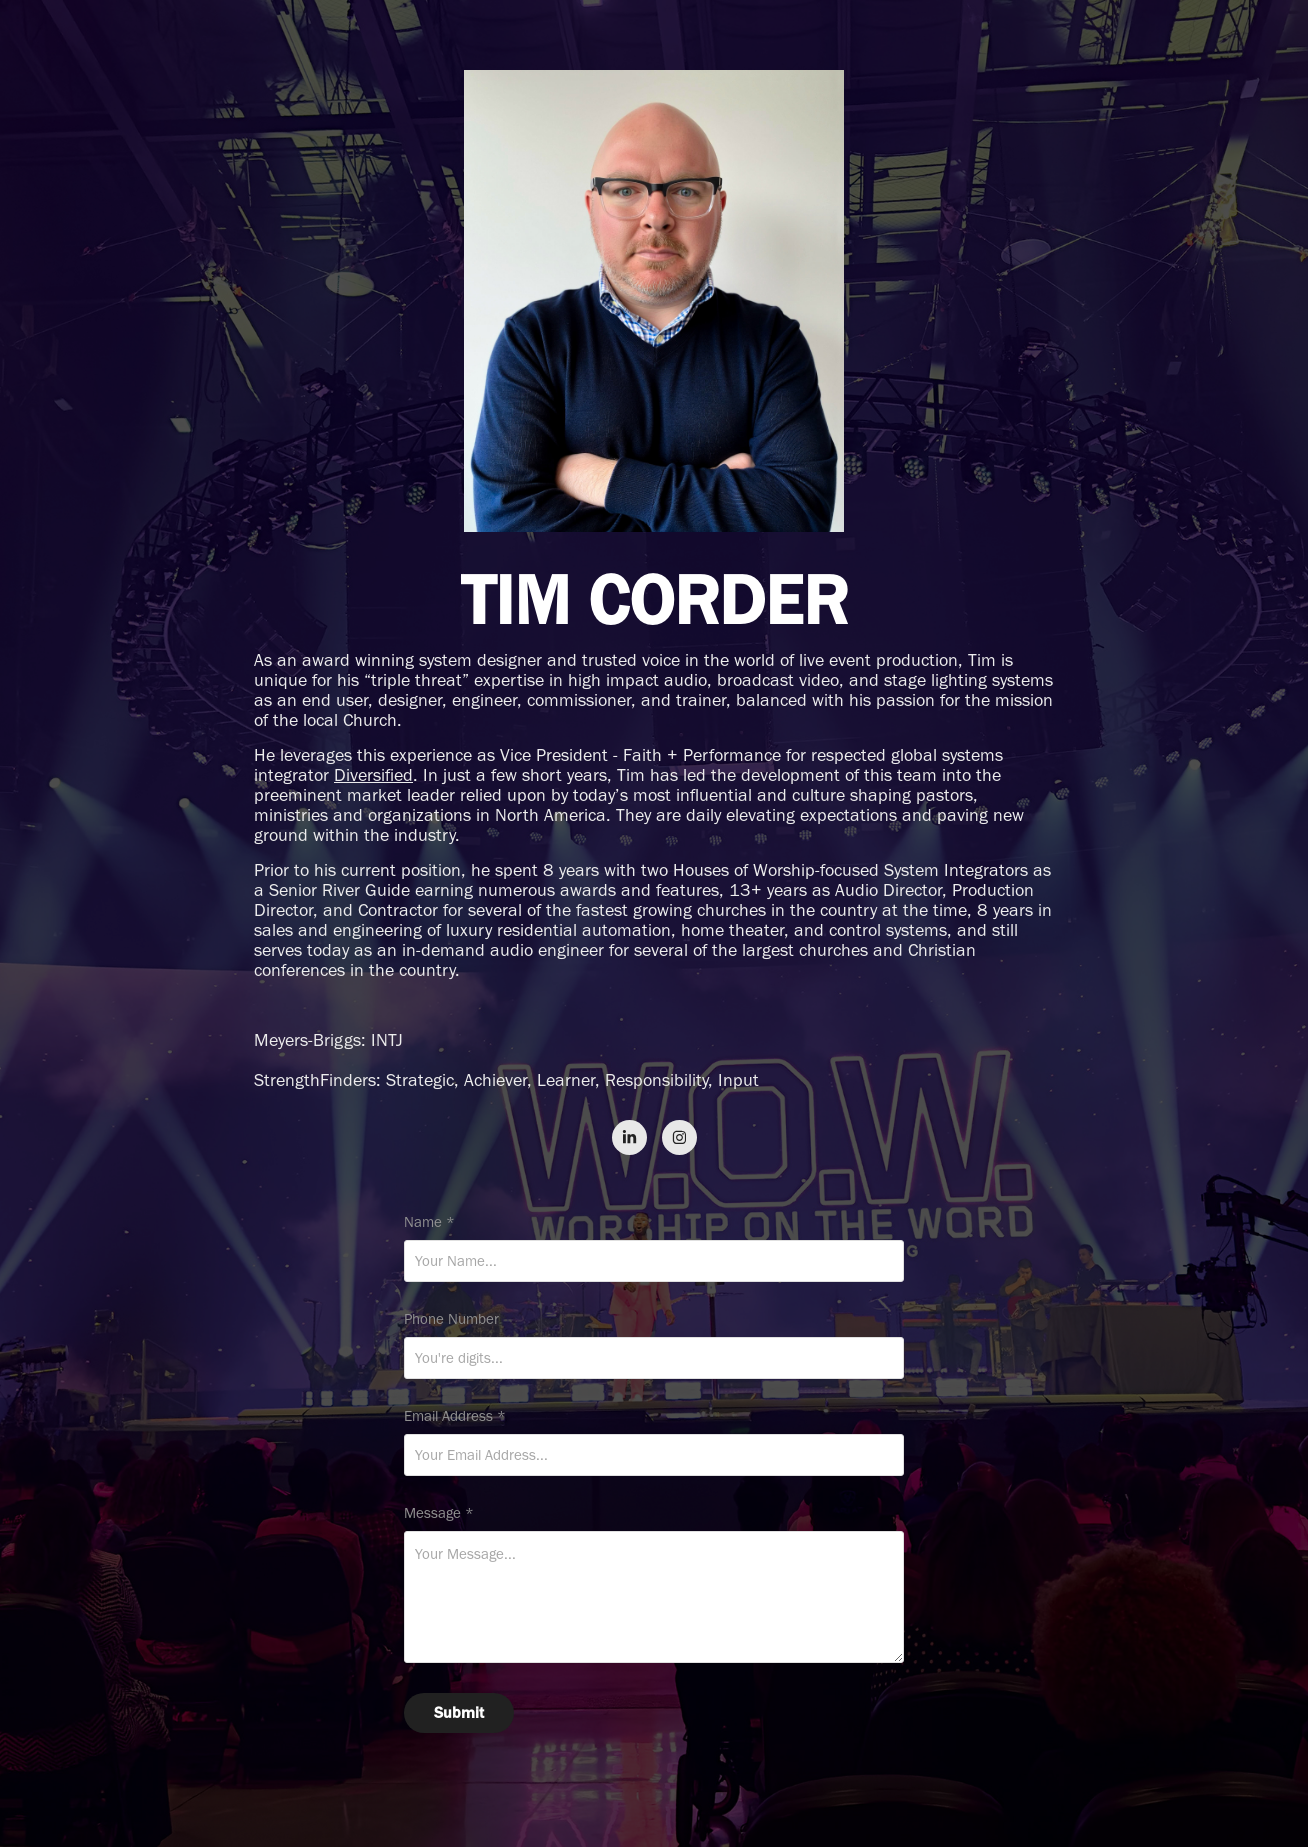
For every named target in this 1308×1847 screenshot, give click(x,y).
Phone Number (451, 1319)
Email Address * (455, 1416)
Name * (429, 1222)
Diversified (373, 775)
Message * (439, 1513)
